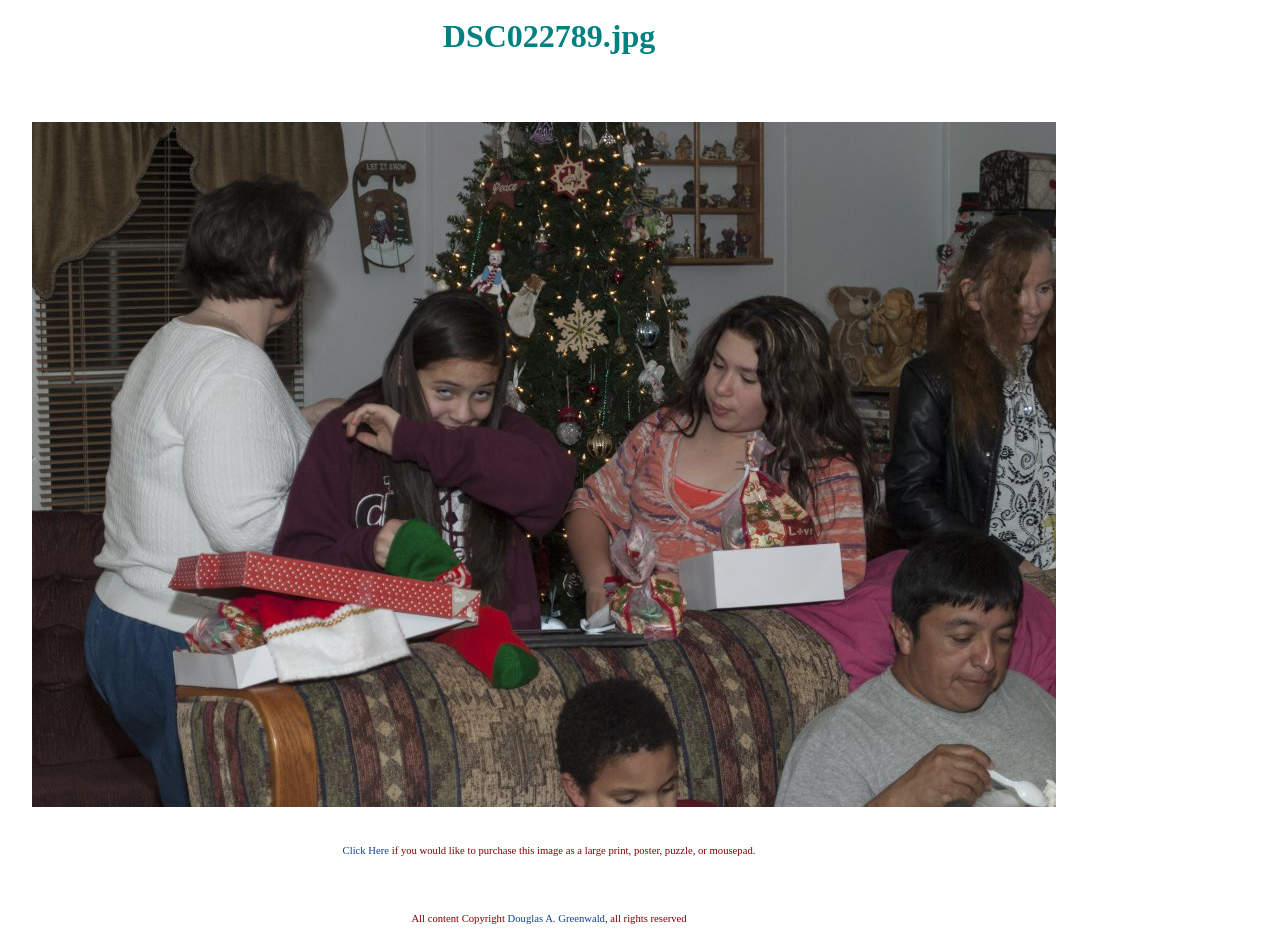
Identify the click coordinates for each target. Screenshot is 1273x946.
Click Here (366, 850)
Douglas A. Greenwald (556, 918)
